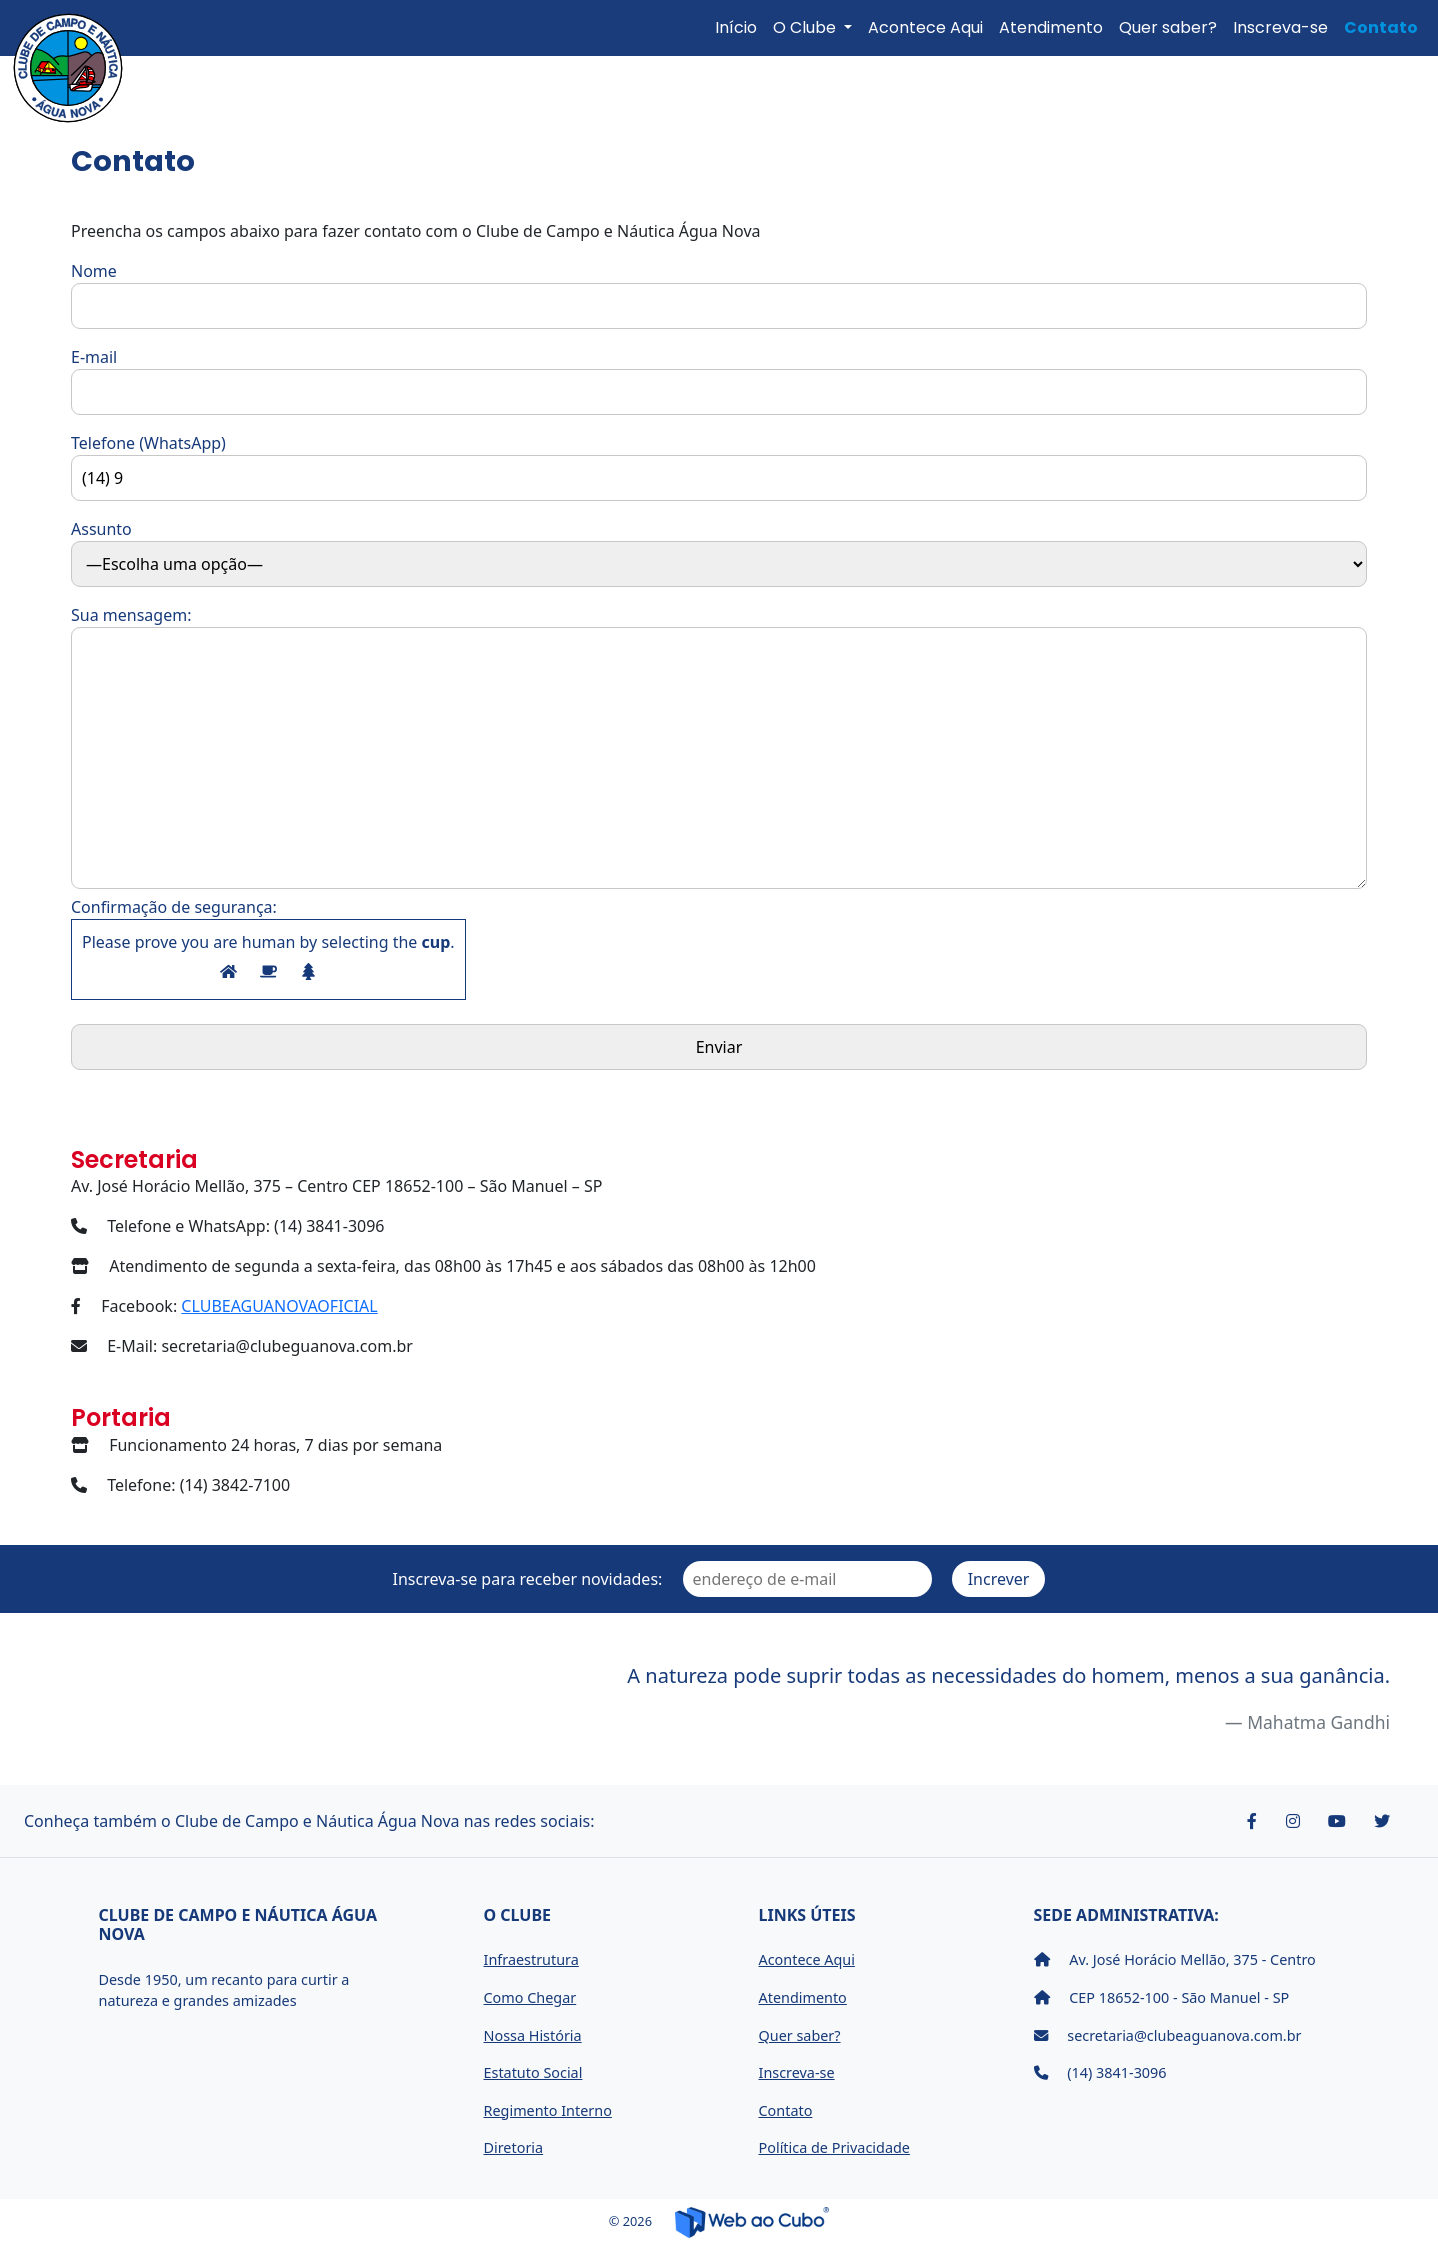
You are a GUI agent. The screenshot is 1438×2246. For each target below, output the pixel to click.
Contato (1381, 27)
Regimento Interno (548, 2110)
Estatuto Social (533, 2072)
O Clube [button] (806, 27)
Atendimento (1051, 27)
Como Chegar (530, 1997)
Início (736, 27)
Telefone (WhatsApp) (719, 460)
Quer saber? (1168, 27)
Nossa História (533, 2035)
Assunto (719, 546)
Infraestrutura (531, 1959)
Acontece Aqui (925, 27)
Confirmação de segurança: (268, 948)
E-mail (719, 374)
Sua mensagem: (719, 749)
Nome (719, 288)
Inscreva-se (1280, 27)
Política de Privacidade (834, 2147)
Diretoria (514, 2147)
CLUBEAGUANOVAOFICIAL (279, 1306)
